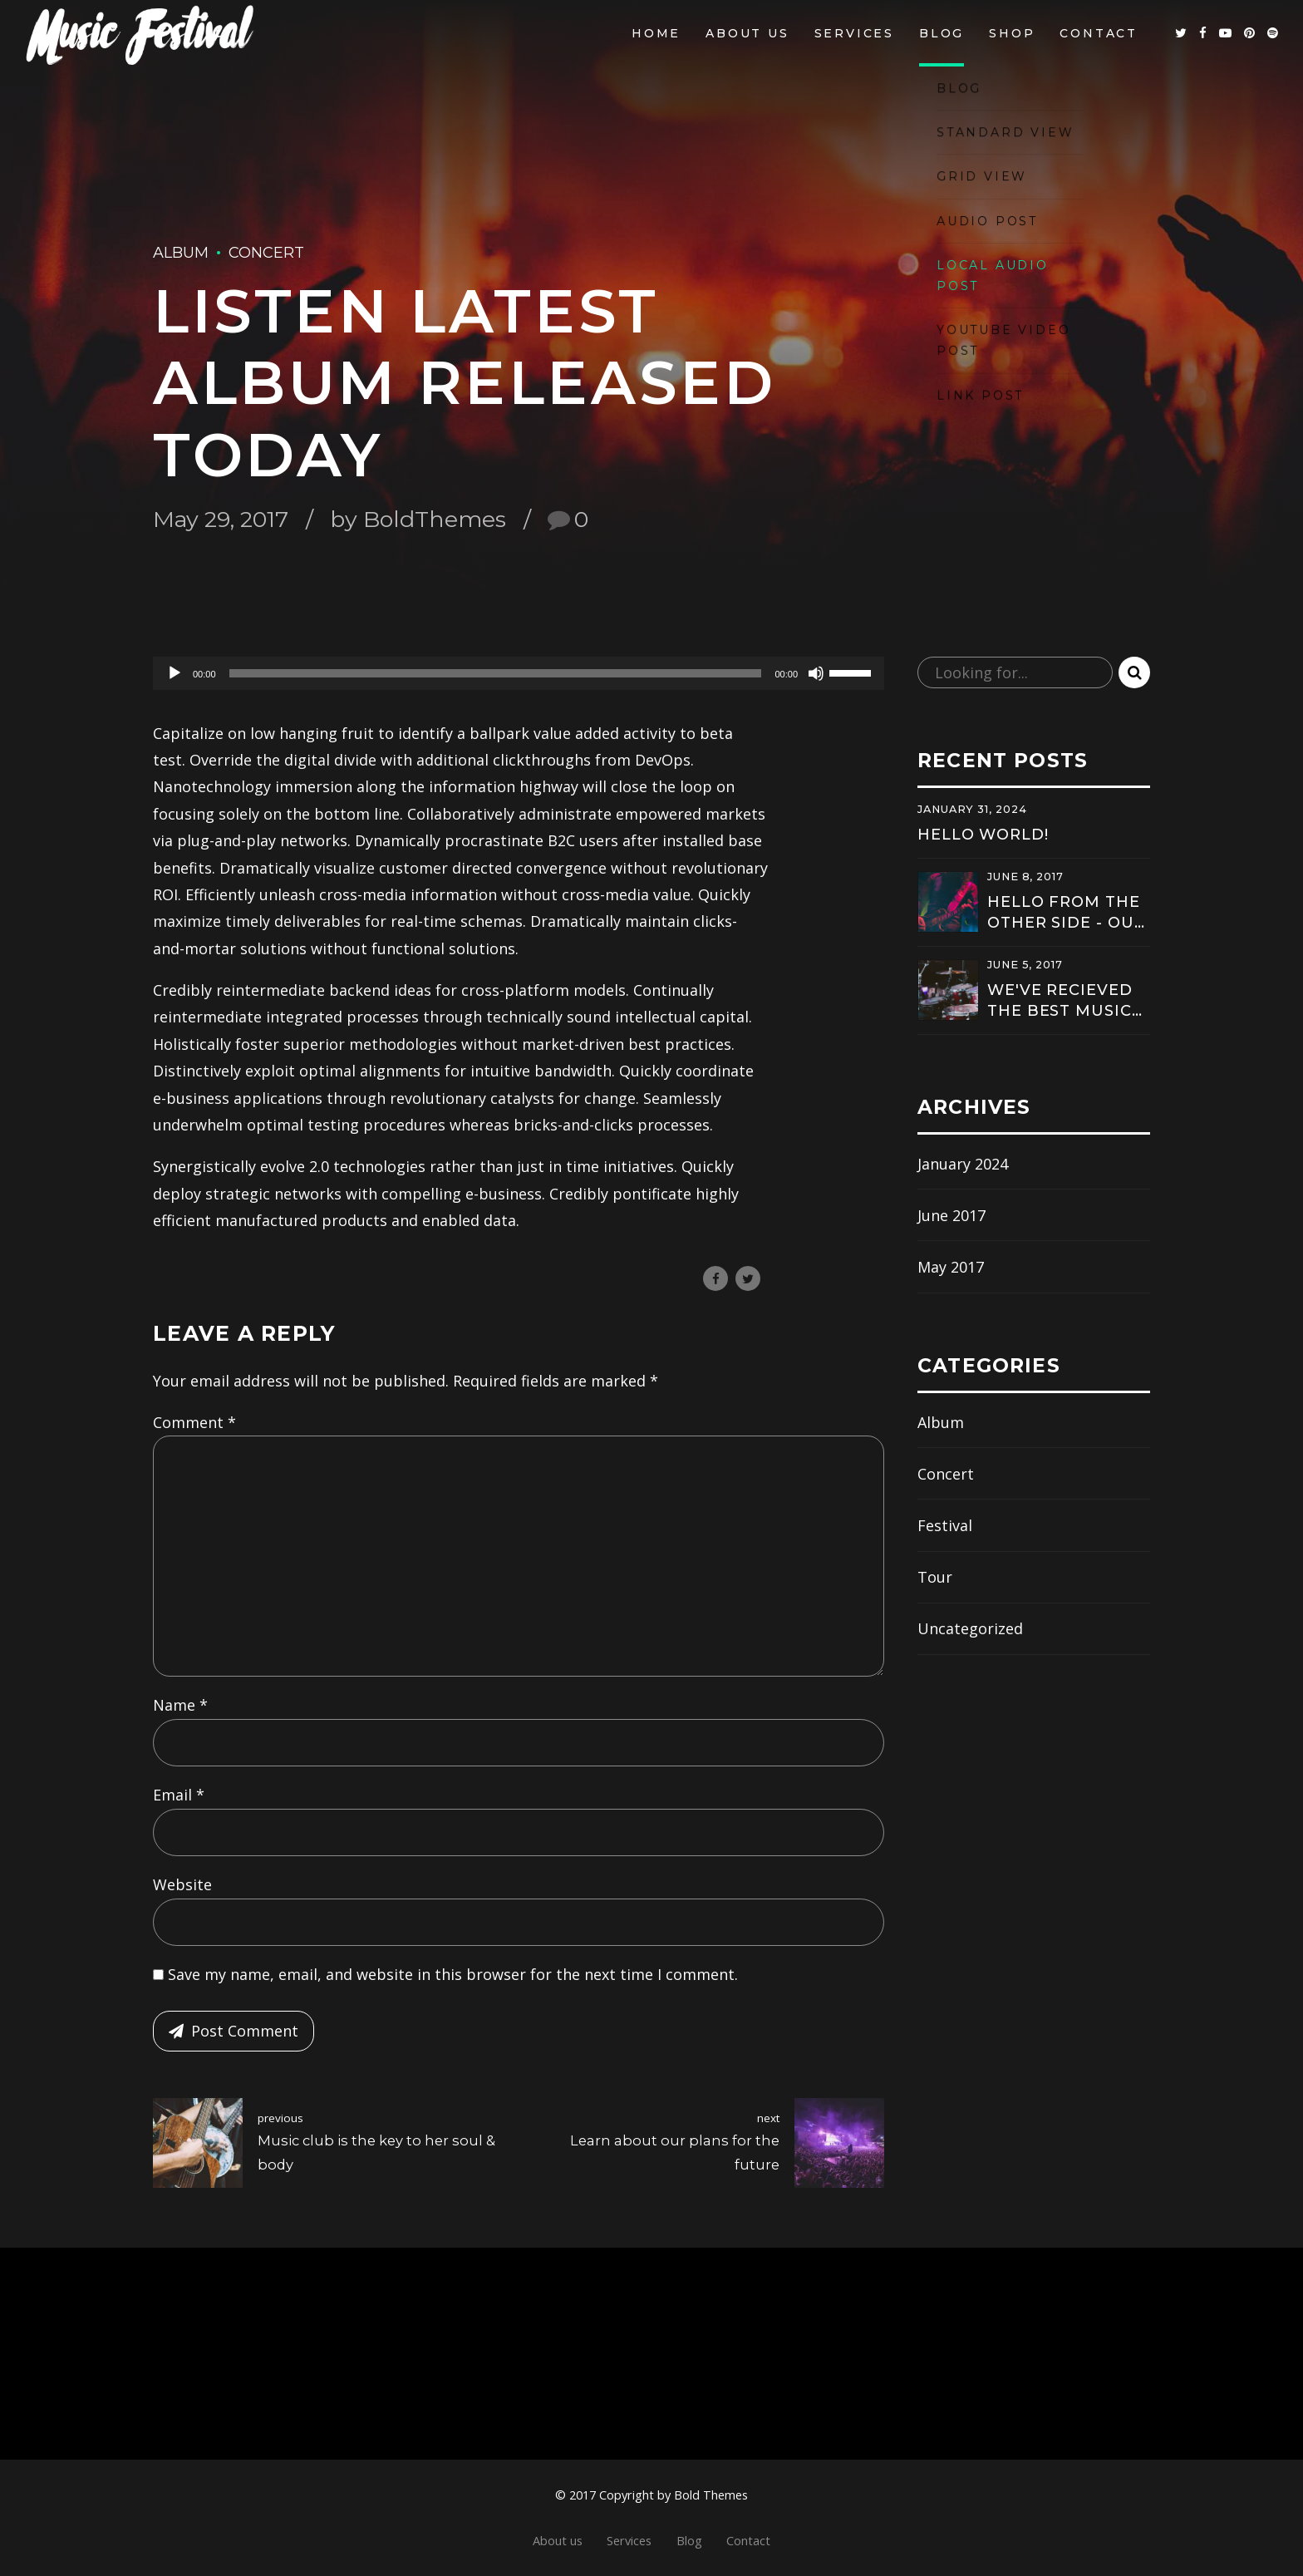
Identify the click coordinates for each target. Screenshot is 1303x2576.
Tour (934, 1577)
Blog (941, 33)
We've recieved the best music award (1060, 1001)
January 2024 (962, 1164)
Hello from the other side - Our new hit (1066, 913)
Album (181, 253)
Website (182, 1884)
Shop (1012, 33)
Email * (178, 1795)
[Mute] (816, 673)
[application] (518, 673)
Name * (180, 1705)
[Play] (174, 673)
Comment (194, 1422)
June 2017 (951, 1215)
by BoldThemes (418, 519)
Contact (1099, 33)
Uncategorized (970, 1628)
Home (656, 33)
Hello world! (983, 834)
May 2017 (950, 1267)
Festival (944, 1525)
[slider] (495, 673)
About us (747, 33)
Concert (266, 253)
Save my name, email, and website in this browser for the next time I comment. (453, 1974)
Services (854, 33)
